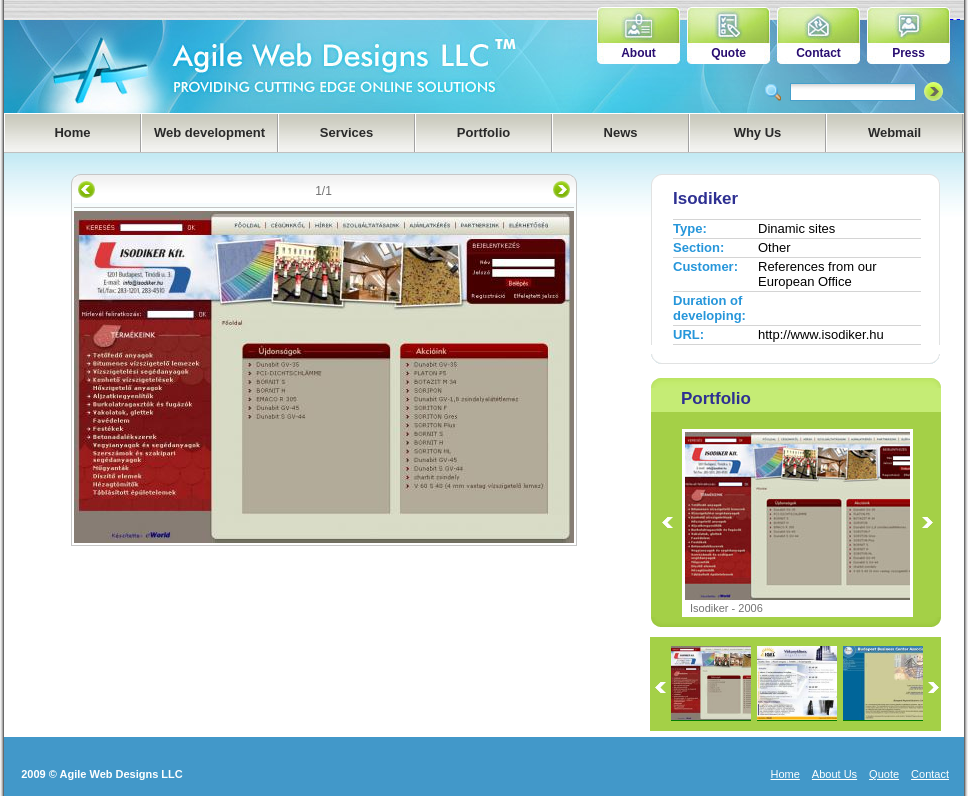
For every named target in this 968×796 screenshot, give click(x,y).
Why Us (758, 132)
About (638, 53)
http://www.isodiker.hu (821, 334)
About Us (834, 774)
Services (347, 132)
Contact (818, 53)
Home (72, 132)
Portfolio (483, 132)
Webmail (894, 132)
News (621, 132)
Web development (209, 132)
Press (908, 53)
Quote (728, 53)
